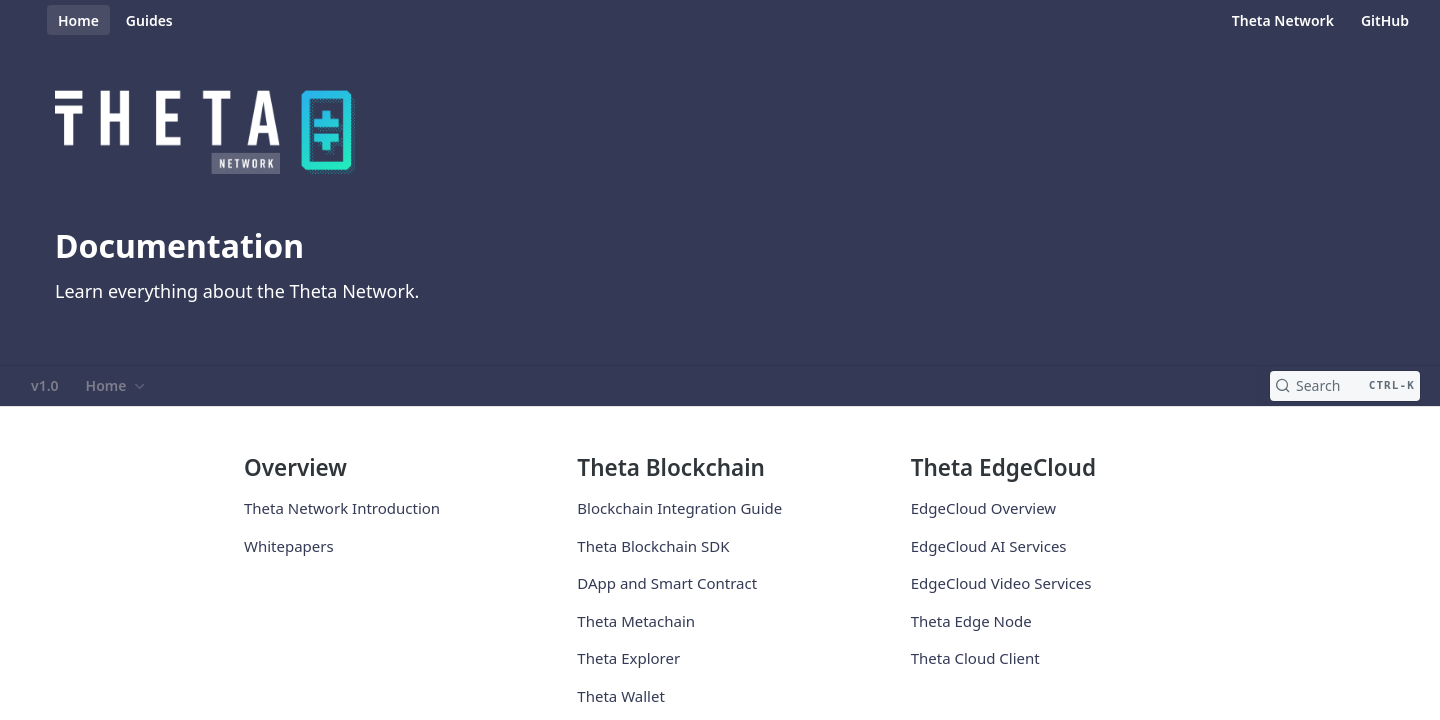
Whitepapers (289, 546)
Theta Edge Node (971, 621)
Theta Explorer (628, 658)
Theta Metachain (636, 621)
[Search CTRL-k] (1345, 386)
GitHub (1385, 20)
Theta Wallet (620, 696)
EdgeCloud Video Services (1001, 583)
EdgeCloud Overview (984, 508)
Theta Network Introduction (342, 508)
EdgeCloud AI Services (989, 546)
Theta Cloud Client (975, 658)
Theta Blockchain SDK (653, 546)
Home (78, 20)
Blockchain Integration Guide (679, 508)
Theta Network (1283, 20)
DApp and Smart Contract (667, 583)
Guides (149, 20)
